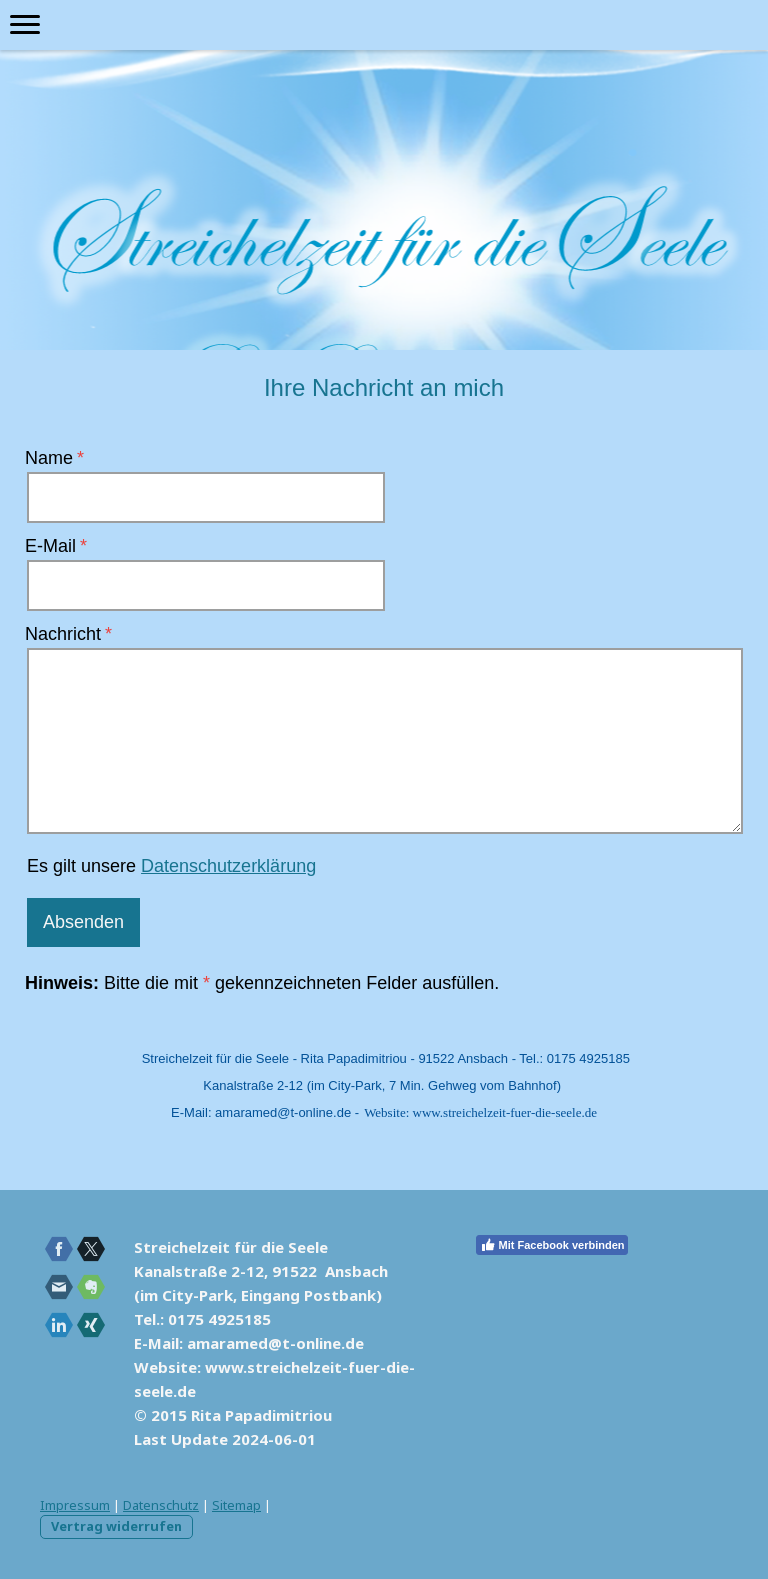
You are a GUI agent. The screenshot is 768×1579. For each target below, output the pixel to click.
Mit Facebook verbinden (552, 1245)
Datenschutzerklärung (228, 866)
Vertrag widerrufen (116, 1526)
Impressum (75, 1505)
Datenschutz (161, 1505)
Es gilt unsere (171, 866)
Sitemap (236, 1505)
